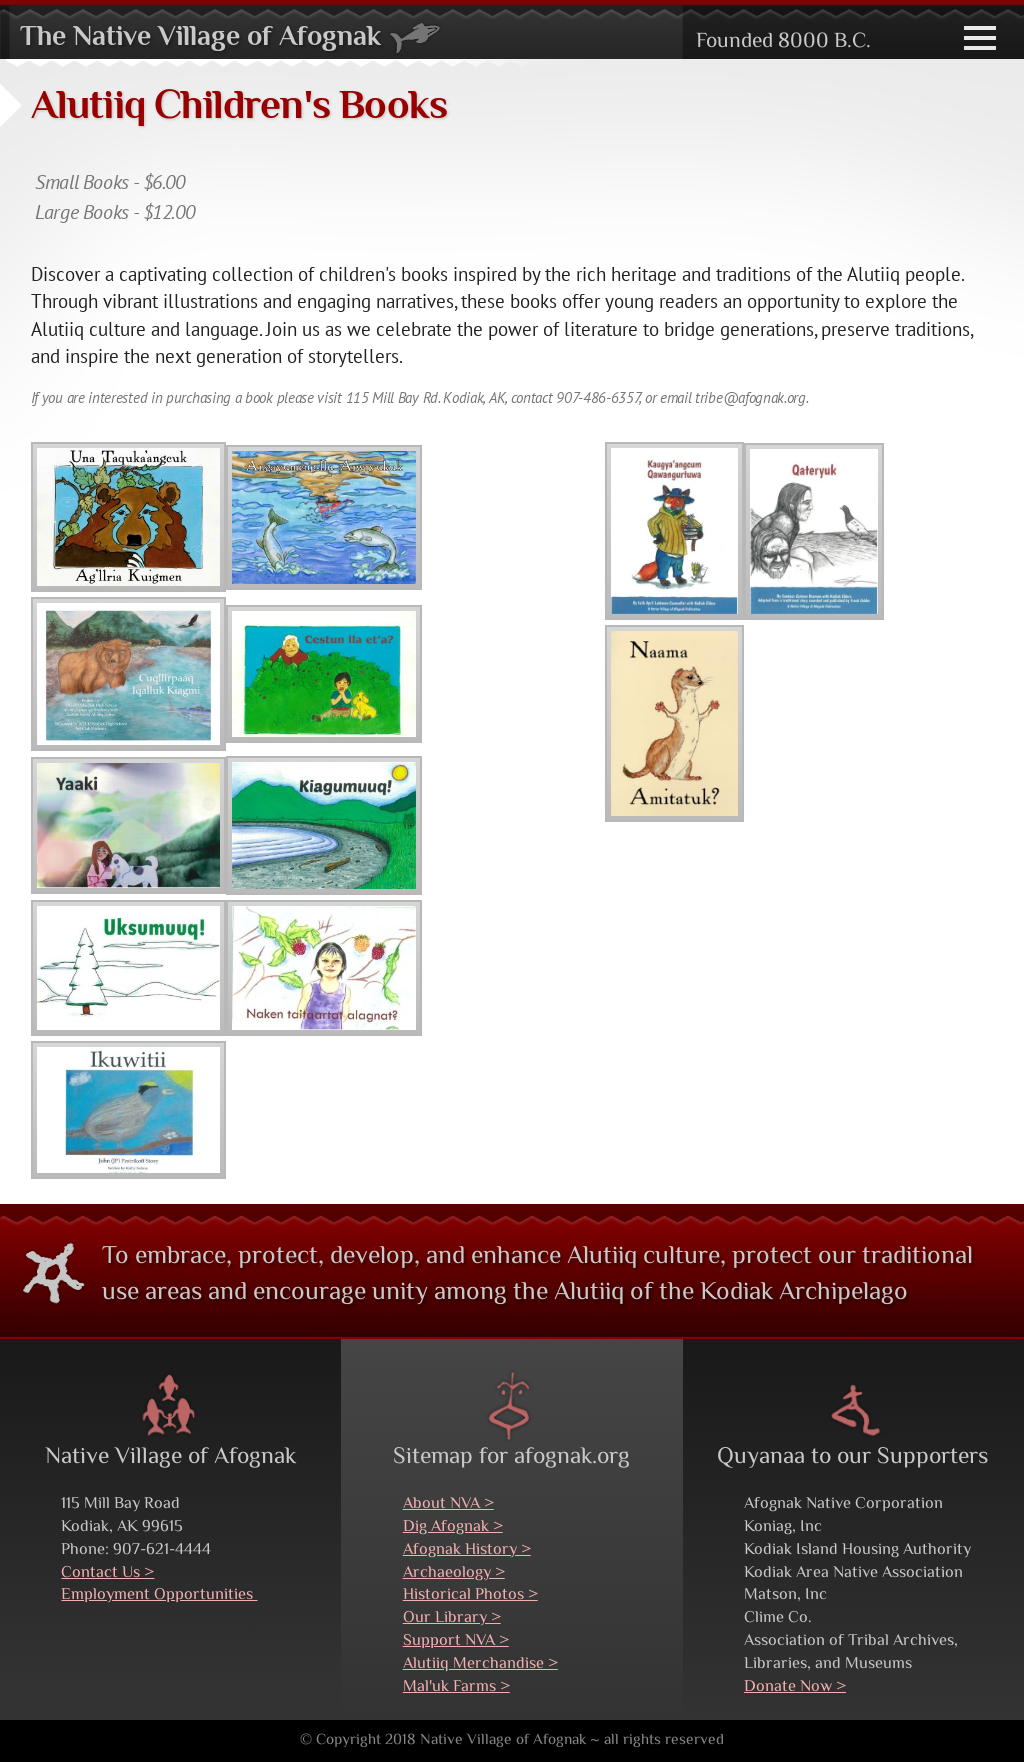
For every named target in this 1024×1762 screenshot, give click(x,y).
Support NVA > (456, 1641)
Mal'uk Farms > (456, 1687)
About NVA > (448, 1504)
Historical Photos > (470, 1595)
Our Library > (452, 1618)
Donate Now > (795, 1687)
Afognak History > (467, 1550)
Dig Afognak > (453, 1527)
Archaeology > (454, 1573)
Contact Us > (107, 1573)
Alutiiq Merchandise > (480, 1664)
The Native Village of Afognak (230, 38)
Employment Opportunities (159, 1595)
